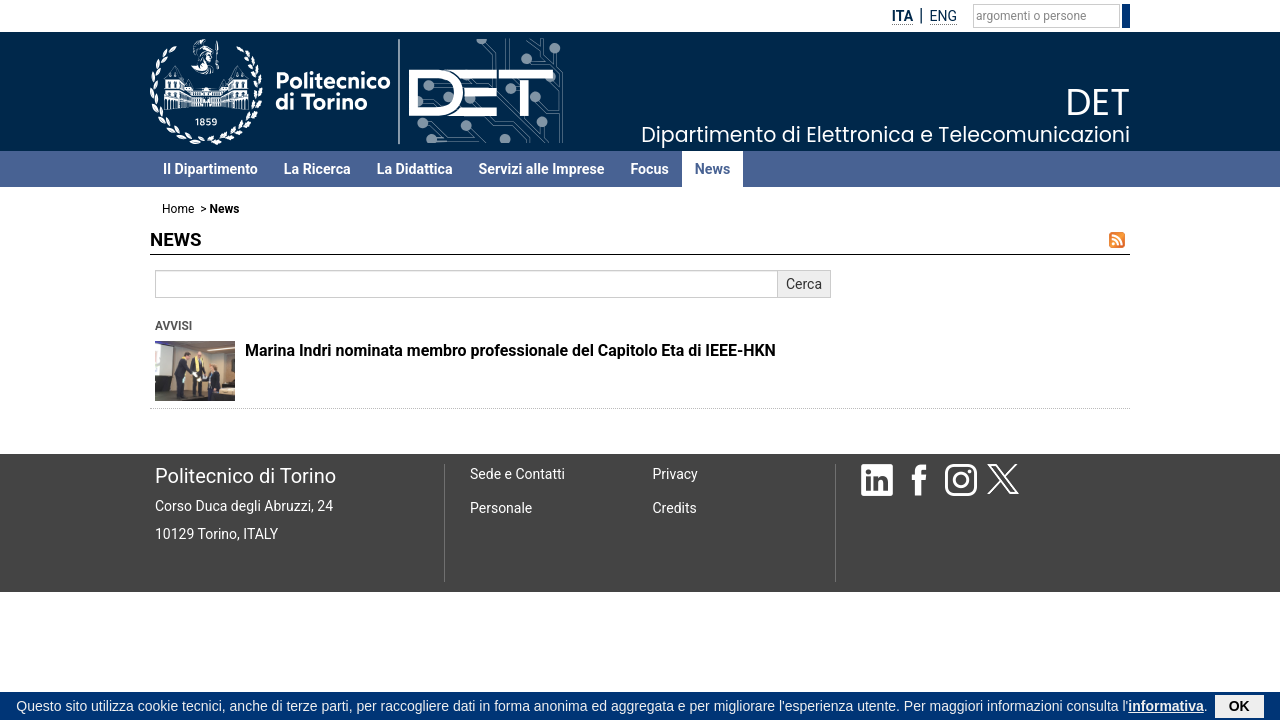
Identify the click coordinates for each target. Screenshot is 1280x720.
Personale (501, 508)
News (712, 169)
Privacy (675, 474)
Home (178, 209)
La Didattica (415, 169)
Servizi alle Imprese (542, 169)
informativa (1165, 708)
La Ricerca (317, 169)
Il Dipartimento (210, 169)
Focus (649, 169)
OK (1239, 708)
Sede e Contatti (517, 474)
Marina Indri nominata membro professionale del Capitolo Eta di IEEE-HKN (510, 350)
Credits (675, 508)
